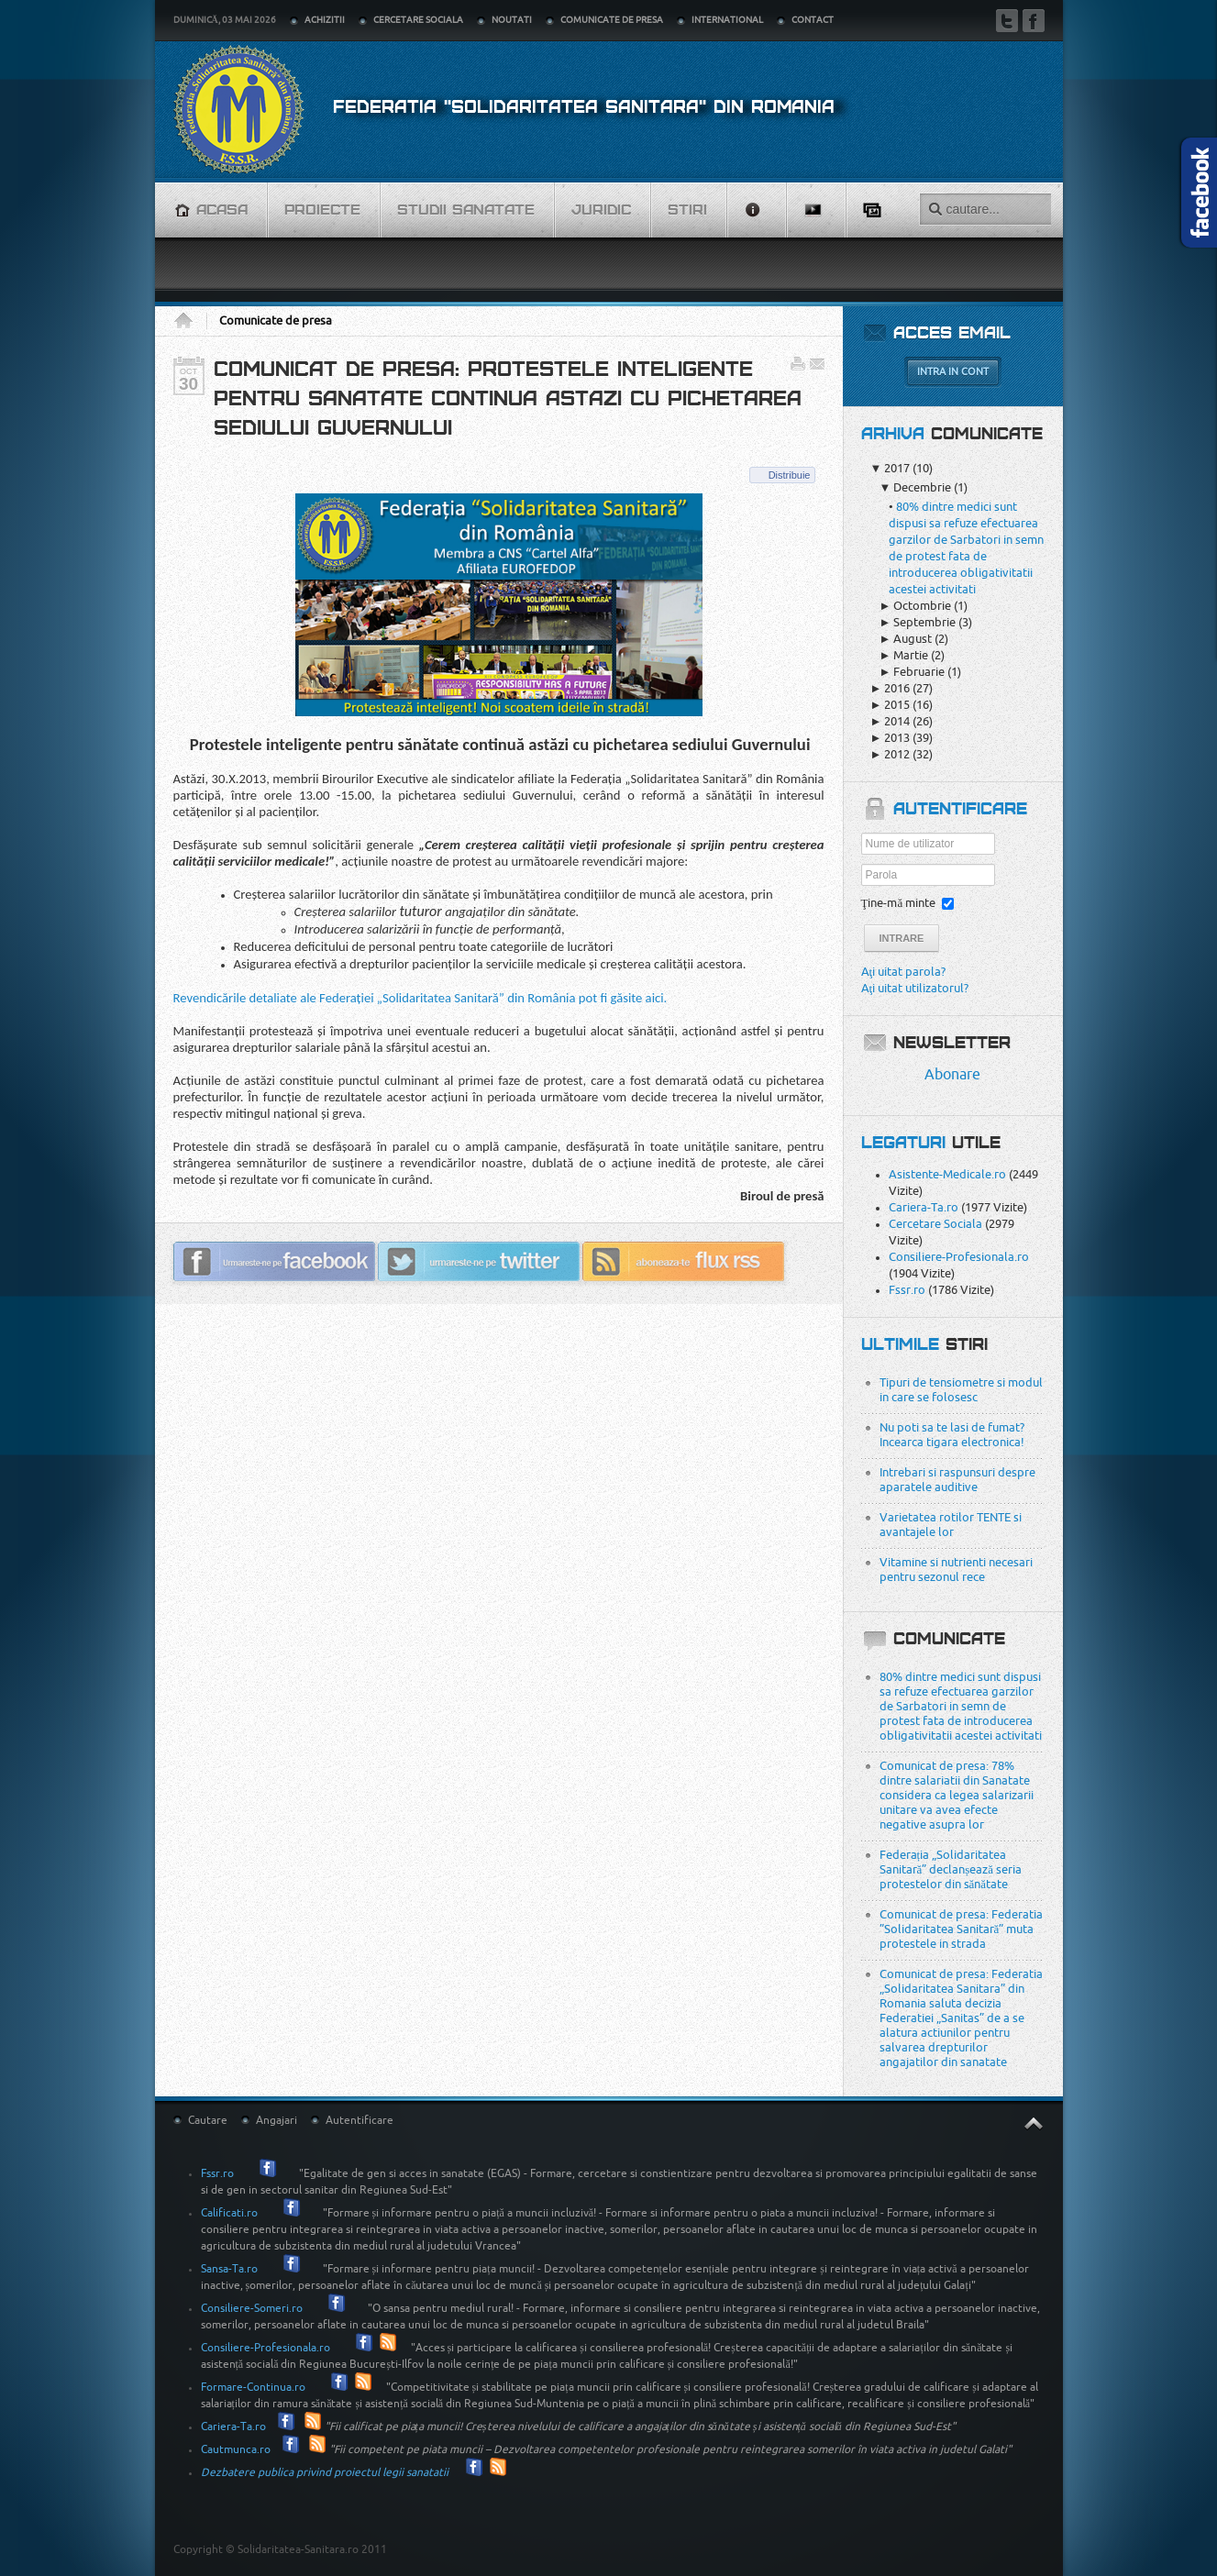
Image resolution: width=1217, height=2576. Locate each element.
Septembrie (918, 622)
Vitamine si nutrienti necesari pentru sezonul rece (956, 1569)
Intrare (902, 938)
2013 (890, 738)
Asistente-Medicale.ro (947, 1174)
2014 (890, 721)
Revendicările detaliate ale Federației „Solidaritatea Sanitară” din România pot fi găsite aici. (420, 997)
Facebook (1034, 20)
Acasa (189, 321)
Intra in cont (953, 372)
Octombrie (916, 606)
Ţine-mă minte (898, 903)
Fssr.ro (907, 1290)
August (906, 639)
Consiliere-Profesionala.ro (959, 1257)
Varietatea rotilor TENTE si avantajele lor (951, 1524)
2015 (890, 705)
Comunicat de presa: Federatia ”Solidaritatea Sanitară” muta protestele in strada (961, 1929)
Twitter (1007, 20)
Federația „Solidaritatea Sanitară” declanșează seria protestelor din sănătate (951, 1869)
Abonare (952, 1074)
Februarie (913, 672)
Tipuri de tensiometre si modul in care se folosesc (961, 1389)
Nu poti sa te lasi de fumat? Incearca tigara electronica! (952, 1434)
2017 (890, 468)
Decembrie (916, 487)
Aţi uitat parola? (903, 972)
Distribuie (790, 475)
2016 (890, 688)
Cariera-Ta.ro (923, 1207)
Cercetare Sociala (935, 1224)
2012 (890, 754)
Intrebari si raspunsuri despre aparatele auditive (957, 1479)
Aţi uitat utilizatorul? (915, 988)
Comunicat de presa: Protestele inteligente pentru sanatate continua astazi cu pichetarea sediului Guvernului (508, 398)
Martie (904, 655)
